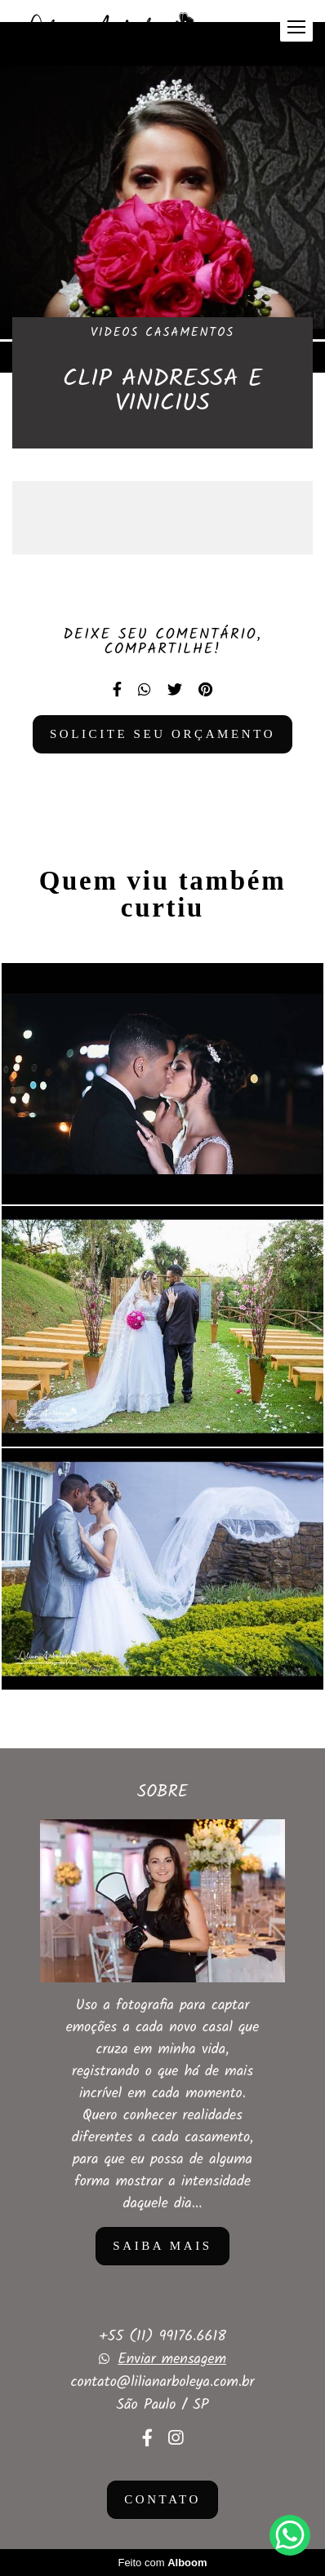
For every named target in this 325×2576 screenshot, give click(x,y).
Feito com (162, 2562)
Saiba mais (162, 2245)
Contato (162, 2499)
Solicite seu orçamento (162, 733)
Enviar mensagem (172, 2360)
